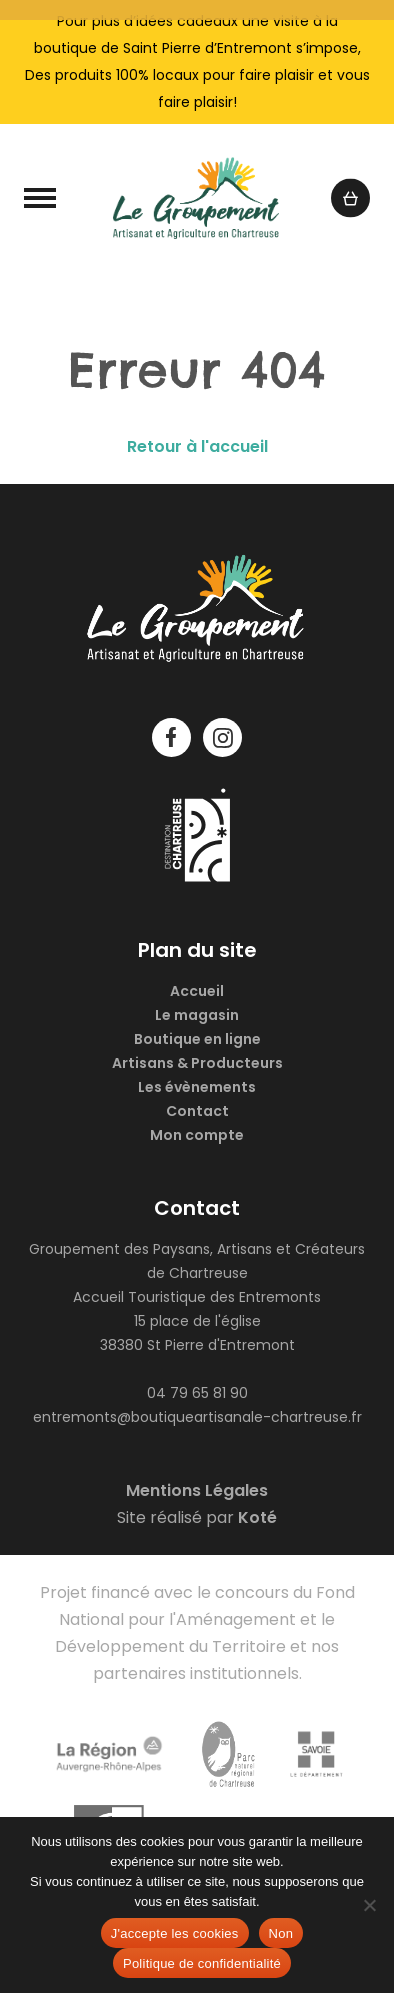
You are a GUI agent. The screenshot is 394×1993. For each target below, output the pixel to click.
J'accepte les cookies (175, 1933)
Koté (257, 1517)
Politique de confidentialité (202, 1963)
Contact (197, 1111)
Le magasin (197, 1015)
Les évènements (197, 1087)
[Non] (369, 1905)
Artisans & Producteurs (197, 1063)
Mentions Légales (197, 1490)
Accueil (197, 991)
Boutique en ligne (197, 1039)
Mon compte (197, 1135)
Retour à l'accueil (197, 446)
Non (281, 1933)
